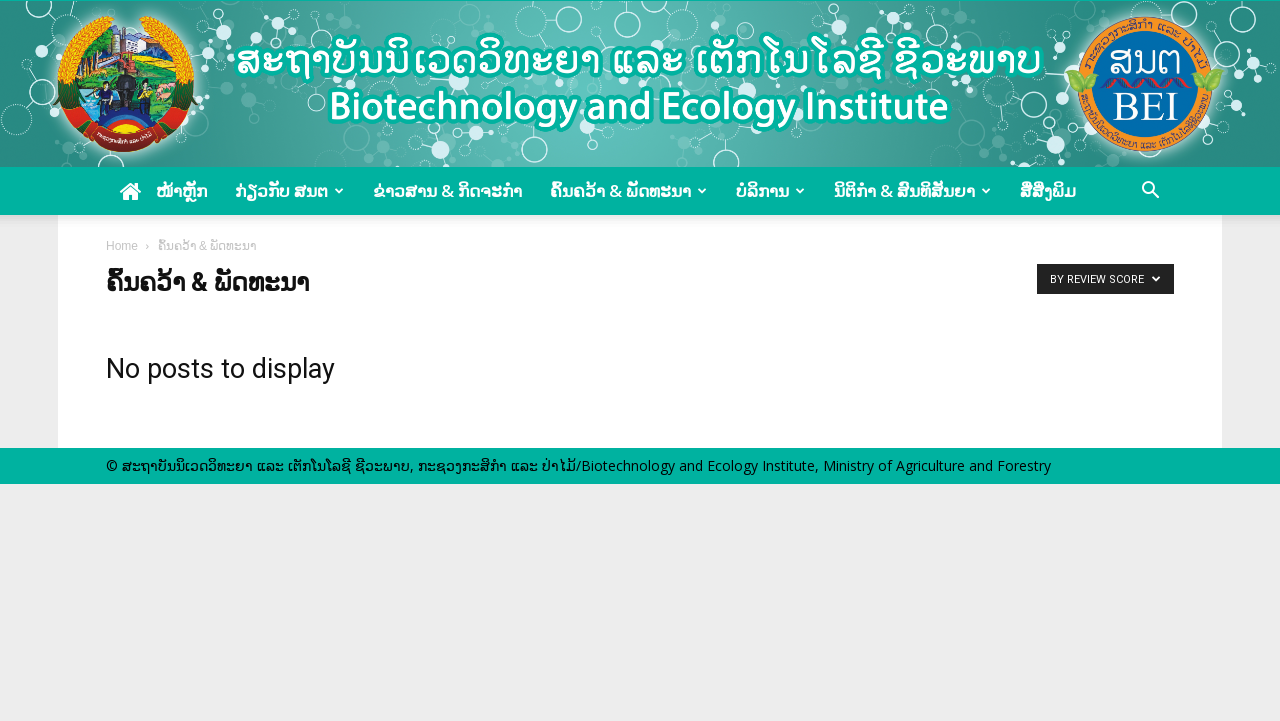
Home (122, 246)
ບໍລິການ (770, 190)
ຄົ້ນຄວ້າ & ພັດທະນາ (628, 190)
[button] (1150, 191)
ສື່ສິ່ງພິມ (1048, 190)
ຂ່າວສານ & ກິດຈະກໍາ (447, 190)
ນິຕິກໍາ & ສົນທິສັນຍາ (912, 190)
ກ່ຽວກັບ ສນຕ (289, 190)
